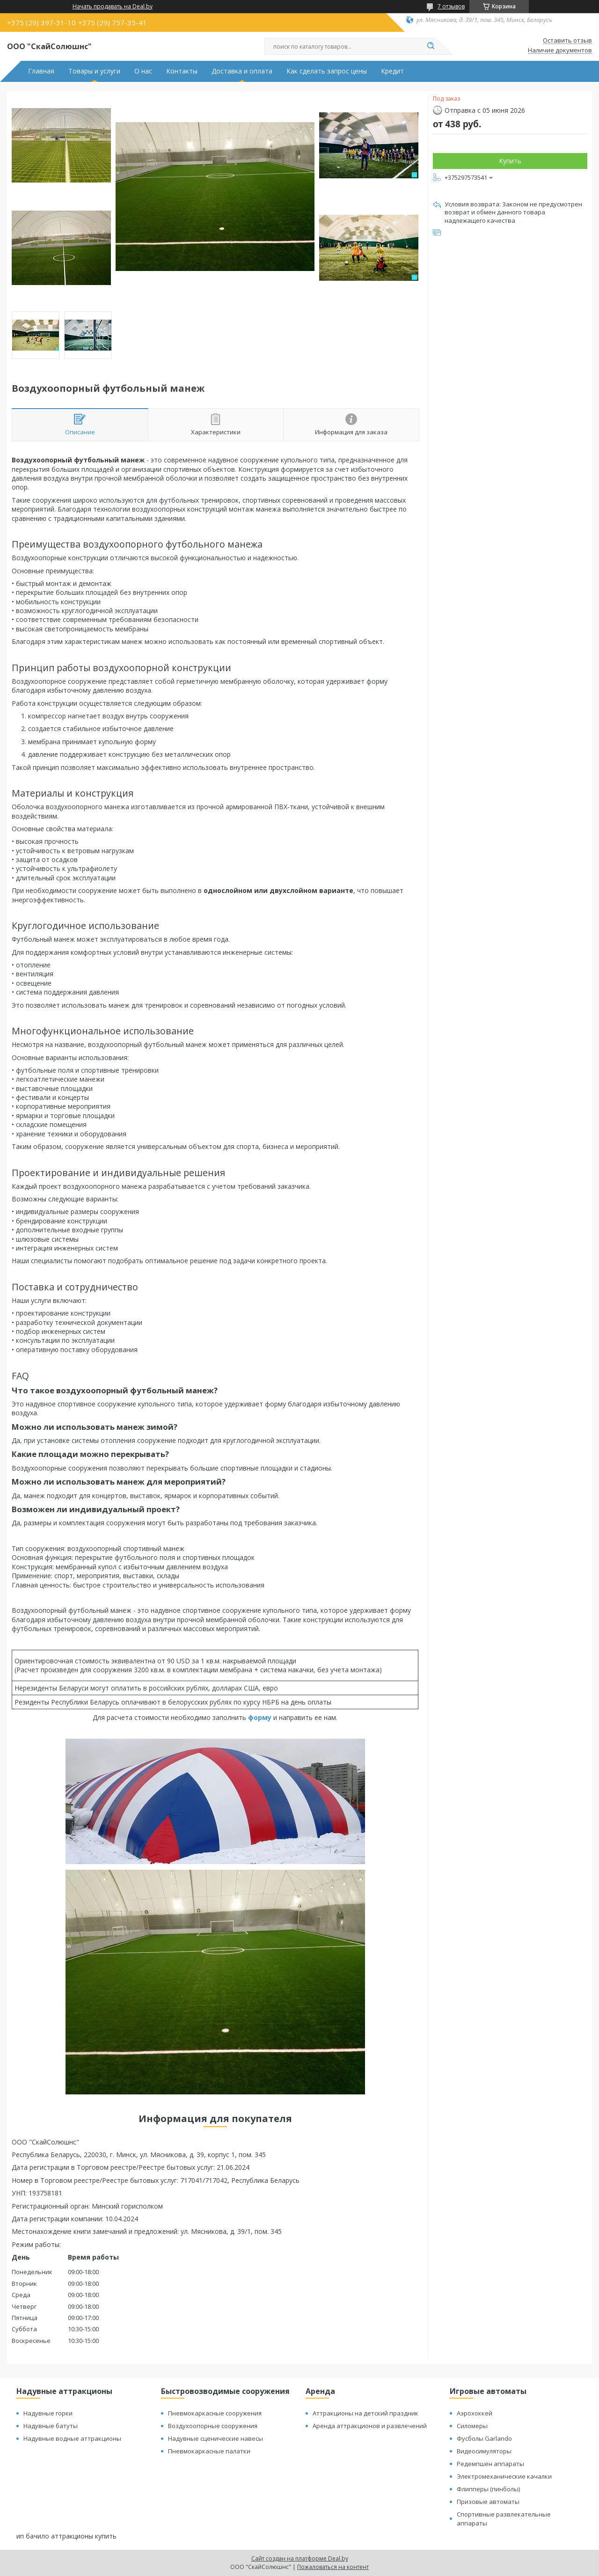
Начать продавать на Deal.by (113, 6)
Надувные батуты (50, 2426)
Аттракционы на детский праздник (365, 2413)
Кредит (392, 71)
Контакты (181, 71)
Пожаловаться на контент (333, 2567)
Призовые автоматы (488, 2501)
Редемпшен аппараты (490, 2463)
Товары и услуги (94, 71)
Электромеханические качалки (504, 2476)
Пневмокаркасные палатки (209, 2451)
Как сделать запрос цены (326, 71)
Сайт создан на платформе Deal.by (299, 2558)
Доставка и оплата (242, 71)
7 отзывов (451, 6)
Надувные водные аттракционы (72, 2438)
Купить (510, 160)
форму (259, 1717)
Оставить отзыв (567, 40)
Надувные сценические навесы (215, 2438)
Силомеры (472, 2426)
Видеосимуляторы (484, 2451)
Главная (41, 71)
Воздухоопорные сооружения (212, 2426)
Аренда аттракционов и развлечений (370, 2426)
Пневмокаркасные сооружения (215, 2413)
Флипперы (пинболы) (488, 2489)
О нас (143, 71)
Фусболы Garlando (484, 2438)
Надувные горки (48, 2413)
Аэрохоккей (474, 2413)
